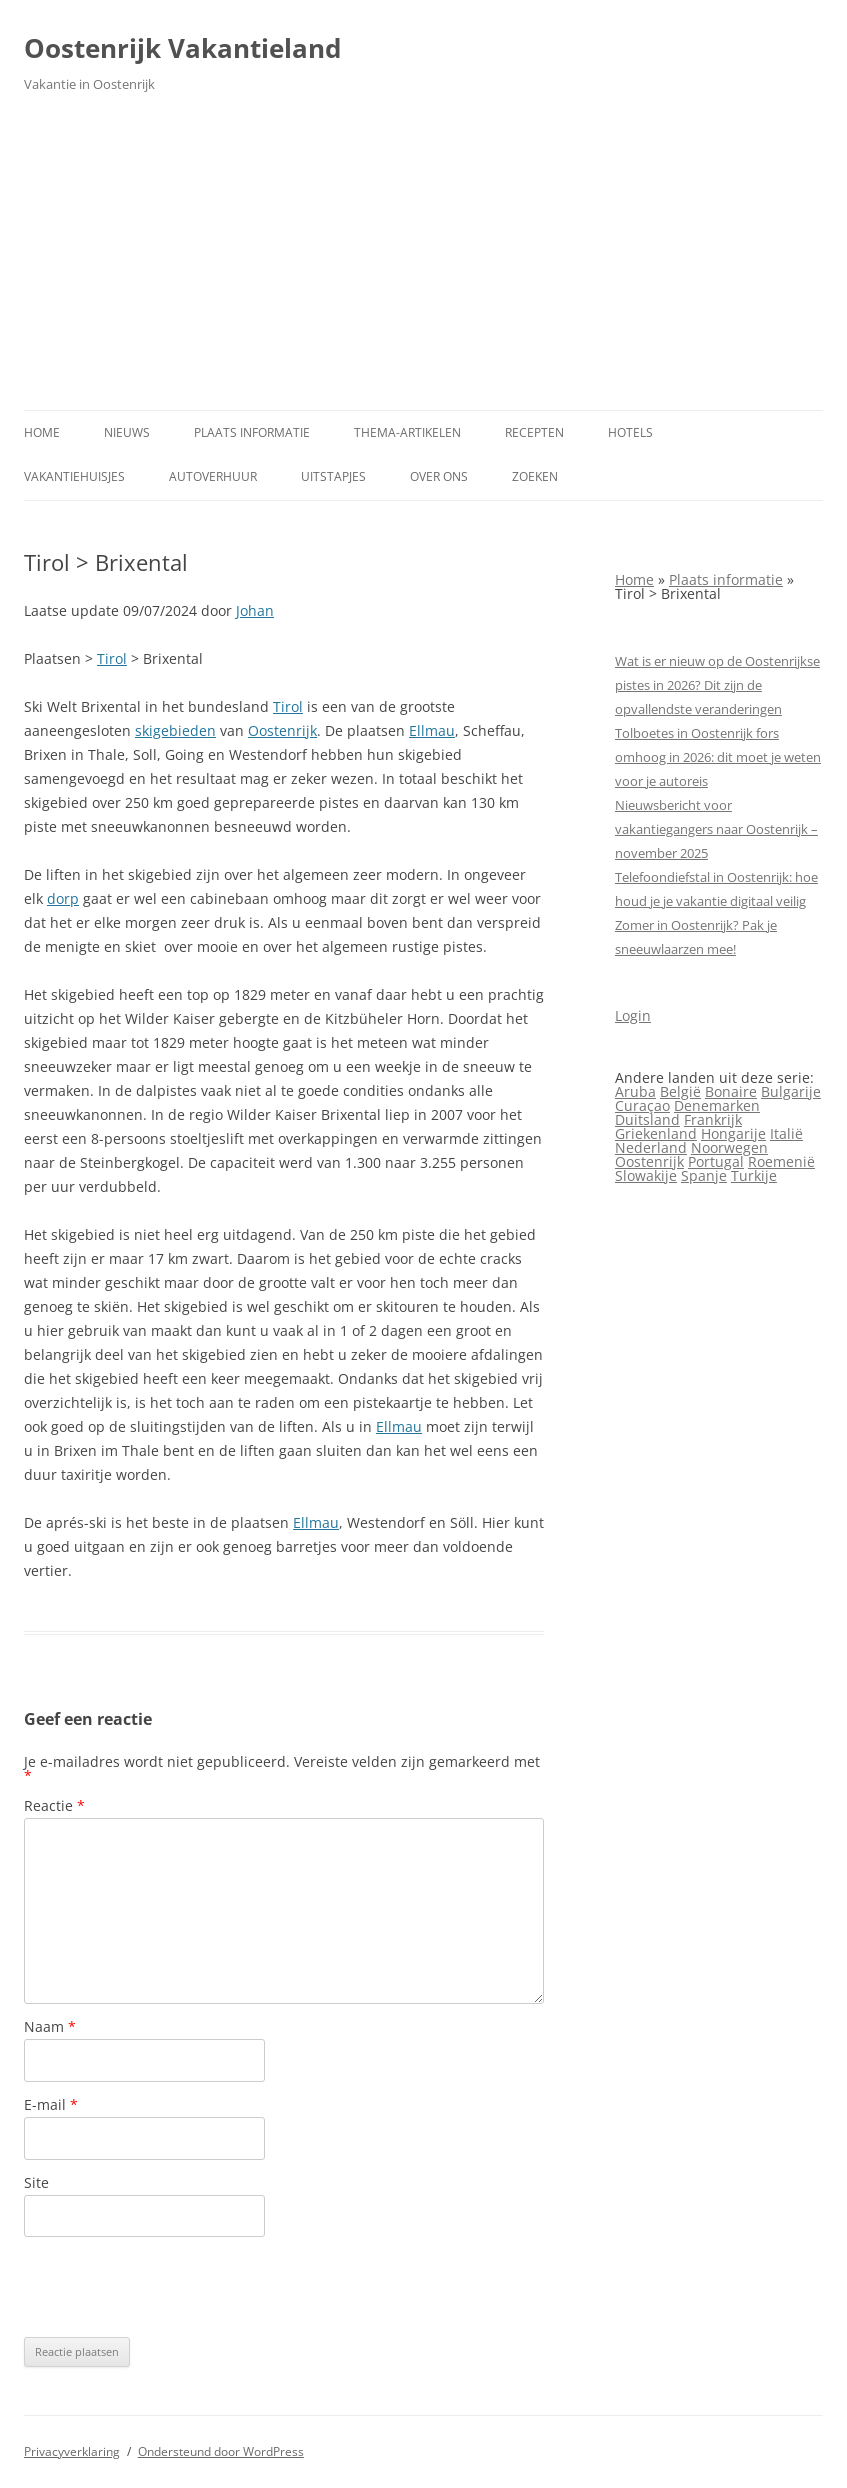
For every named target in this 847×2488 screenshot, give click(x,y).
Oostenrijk (282, 730)
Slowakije (646, 1175)
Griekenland (656, 1133)
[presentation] (176, 2287)
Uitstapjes (333, 476)
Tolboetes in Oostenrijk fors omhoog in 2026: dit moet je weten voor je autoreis (718, 757)
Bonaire (731, 1091)
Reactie (54, 1805)
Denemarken (717, 1105)
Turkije (754, 1175)
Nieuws (127, 432)
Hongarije (733, 1133)
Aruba (635, 1091)
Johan (255, 610)
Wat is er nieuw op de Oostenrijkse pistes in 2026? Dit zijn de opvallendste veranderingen (717, 685)
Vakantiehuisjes (74, 476)
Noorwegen (729, 1147)
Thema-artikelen (407, 432)
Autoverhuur (213, 476)
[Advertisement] (423, 260)
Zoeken (535, 476)
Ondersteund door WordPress (221, 2451)
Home (42, 432)
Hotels (630, 432)
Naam (50, 2026)
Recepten (534, 432)
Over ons (439, 476)
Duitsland (647, 1119)
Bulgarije (791, 1091)
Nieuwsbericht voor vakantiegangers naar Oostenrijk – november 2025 (716, 829)
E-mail (51, 2104)
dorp (63, 898)
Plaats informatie (252, 432)
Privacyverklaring (72, 2451)
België (680, 1091)
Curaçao (642, 1105)
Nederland (651, 1147)
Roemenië (781, 1161)
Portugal (716, 1161)
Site (36, 2182)
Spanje (704, 1175)
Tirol (112, 658)
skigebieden (175, 730)
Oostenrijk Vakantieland (182, 48)
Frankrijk (713, 1119)
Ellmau (432, 730)
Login (633, 1015)
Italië (786, 1133)
